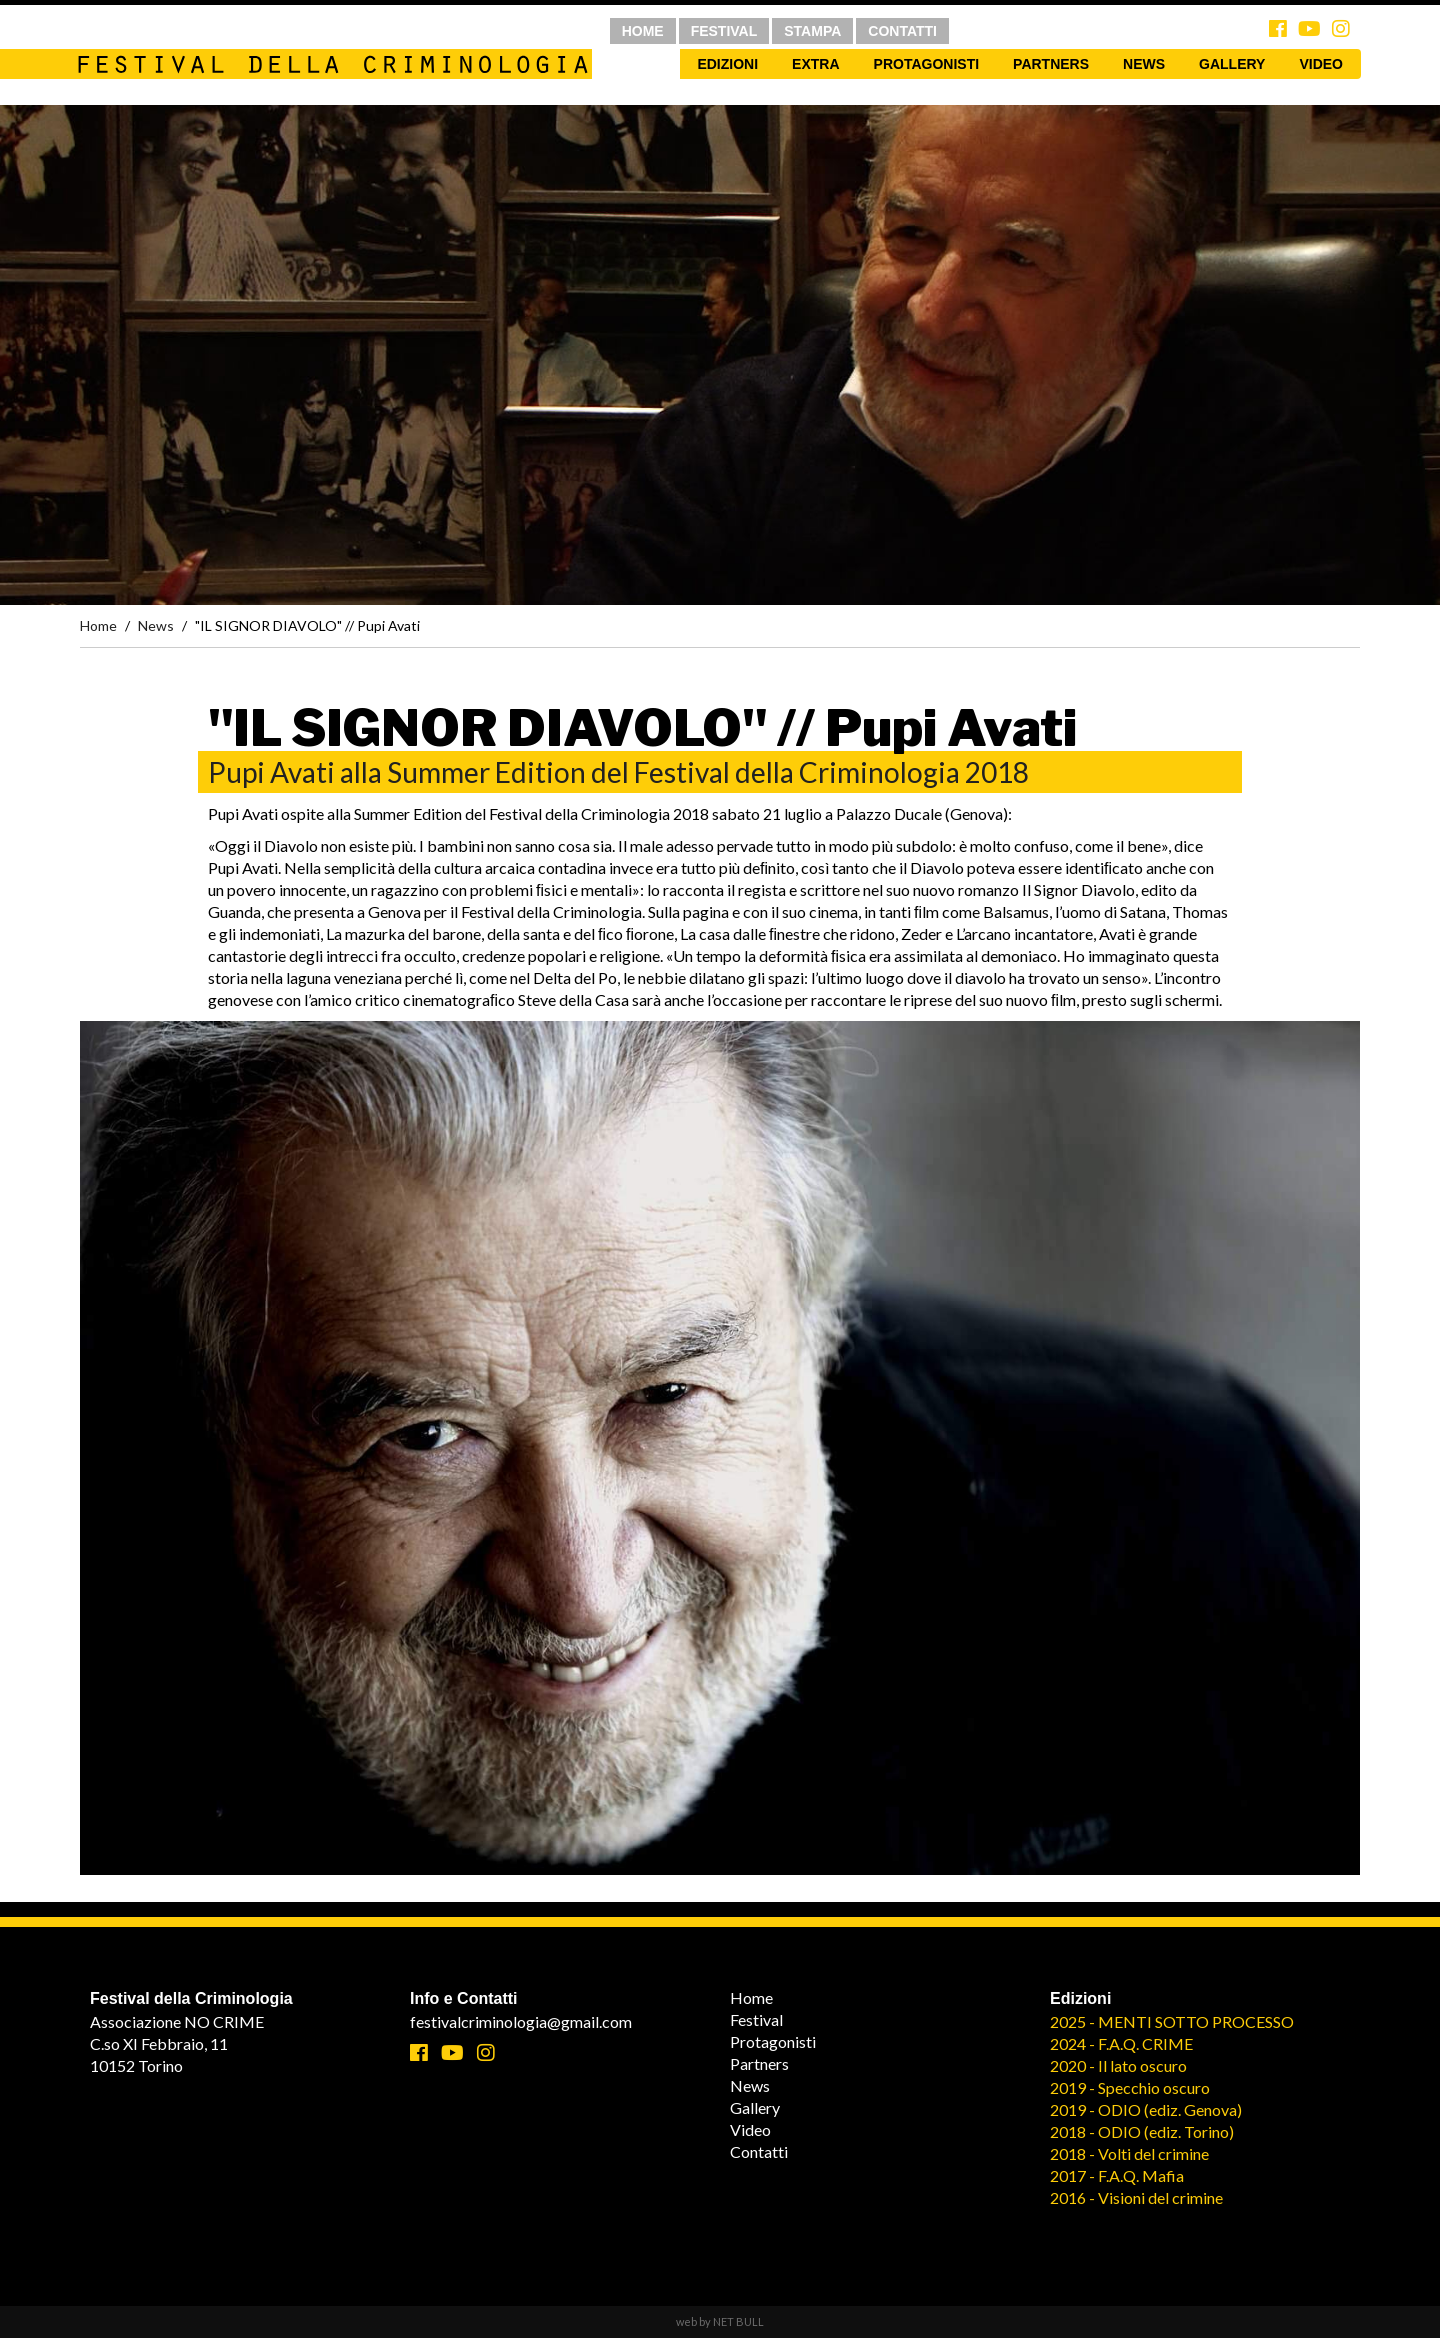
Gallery (1232, 64)
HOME (643, 31)
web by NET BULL (720, 2321)
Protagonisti (927, 64)
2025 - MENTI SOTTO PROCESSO (1172, 2021)
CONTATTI (902, 31)
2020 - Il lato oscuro (1118, 2065)
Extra (815, 64)
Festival (756, 2019)
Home (98, 625)
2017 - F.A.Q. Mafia (1117, 2175)
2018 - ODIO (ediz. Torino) (1142, 2131)
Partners (1051, 64)
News (1144, 64)
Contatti (759, 2151)
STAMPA (812, 31)
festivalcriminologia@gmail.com (521, 2021)
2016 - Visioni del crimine (1136, 2197)
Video (1321, 64)
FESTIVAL (724, 31)
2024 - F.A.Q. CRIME (1121, 2043)
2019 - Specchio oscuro (1130, 2087)
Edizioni (727, 64)
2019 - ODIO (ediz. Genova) (1146, 2109)
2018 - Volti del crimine (1129, 2153)
